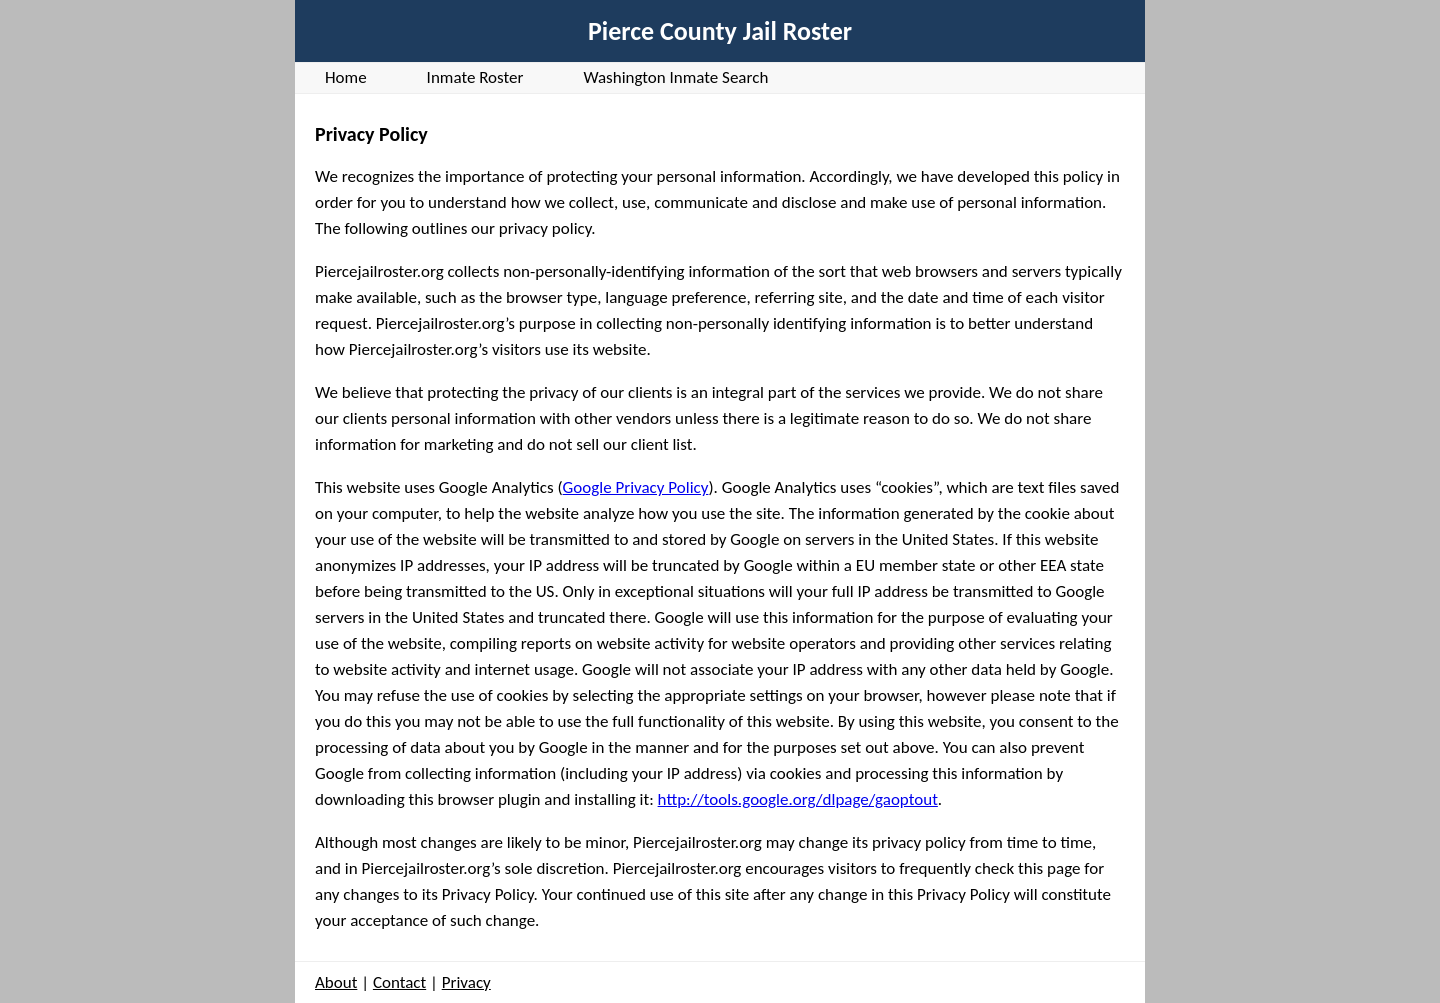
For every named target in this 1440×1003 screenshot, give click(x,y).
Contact (399, 982)
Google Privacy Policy (636, 487)
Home (346, 77)
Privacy (466, 982)
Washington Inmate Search (675, 77)
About (336, 982)
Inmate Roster (475, 77)
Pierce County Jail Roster (720, 31)
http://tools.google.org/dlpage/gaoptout (798, 799)
